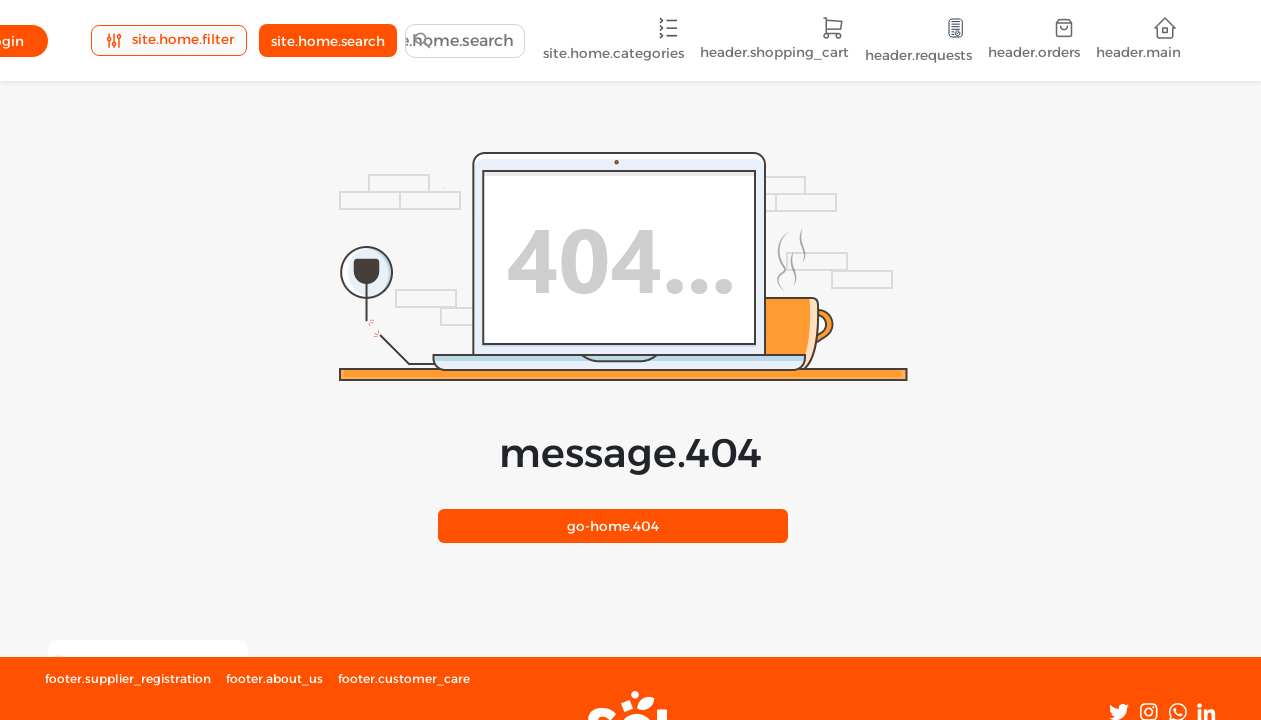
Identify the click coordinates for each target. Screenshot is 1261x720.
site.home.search (328, 41)
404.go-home (613, 526)
